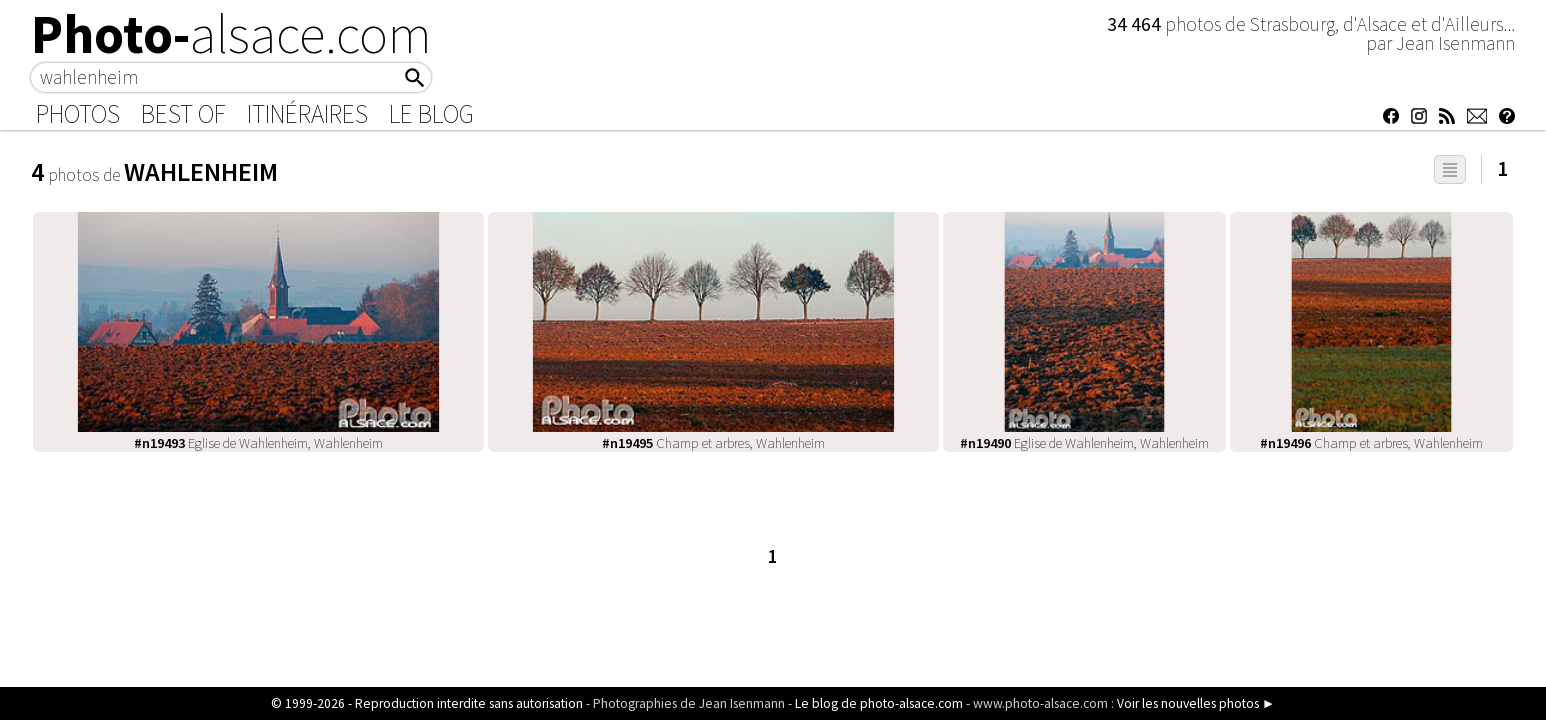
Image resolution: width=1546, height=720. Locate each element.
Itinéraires (307, 114)
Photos (78, 114)
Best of (183, 114)
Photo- (231, 34)
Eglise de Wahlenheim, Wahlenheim (258, 443)
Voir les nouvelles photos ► (1196, 703)
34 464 (1136, 24)
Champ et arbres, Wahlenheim (713, 443)
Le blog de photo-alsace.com (879, 703)
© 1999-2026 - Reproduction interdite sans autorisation (427, 703)
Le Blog (431, 114)
